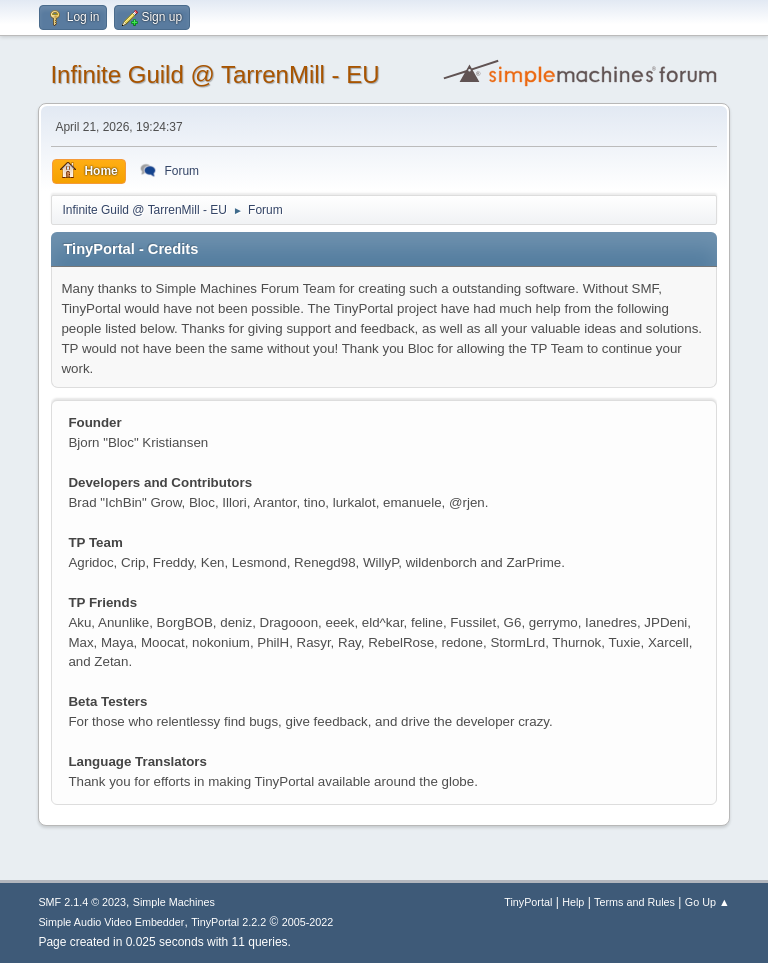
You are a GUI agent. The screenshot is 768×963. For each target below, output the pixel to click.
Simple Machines (174, 902)
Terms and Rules (634, 902)
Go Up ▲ (707, 902)
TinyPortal (528, 902)
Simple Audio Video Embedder (111, 922)
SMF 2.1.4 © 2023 (82, 902)
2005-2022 (308, 922)
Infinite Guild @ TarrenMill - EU (214, 74)
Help (573, 902)
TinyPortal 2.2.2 (228, 922)
